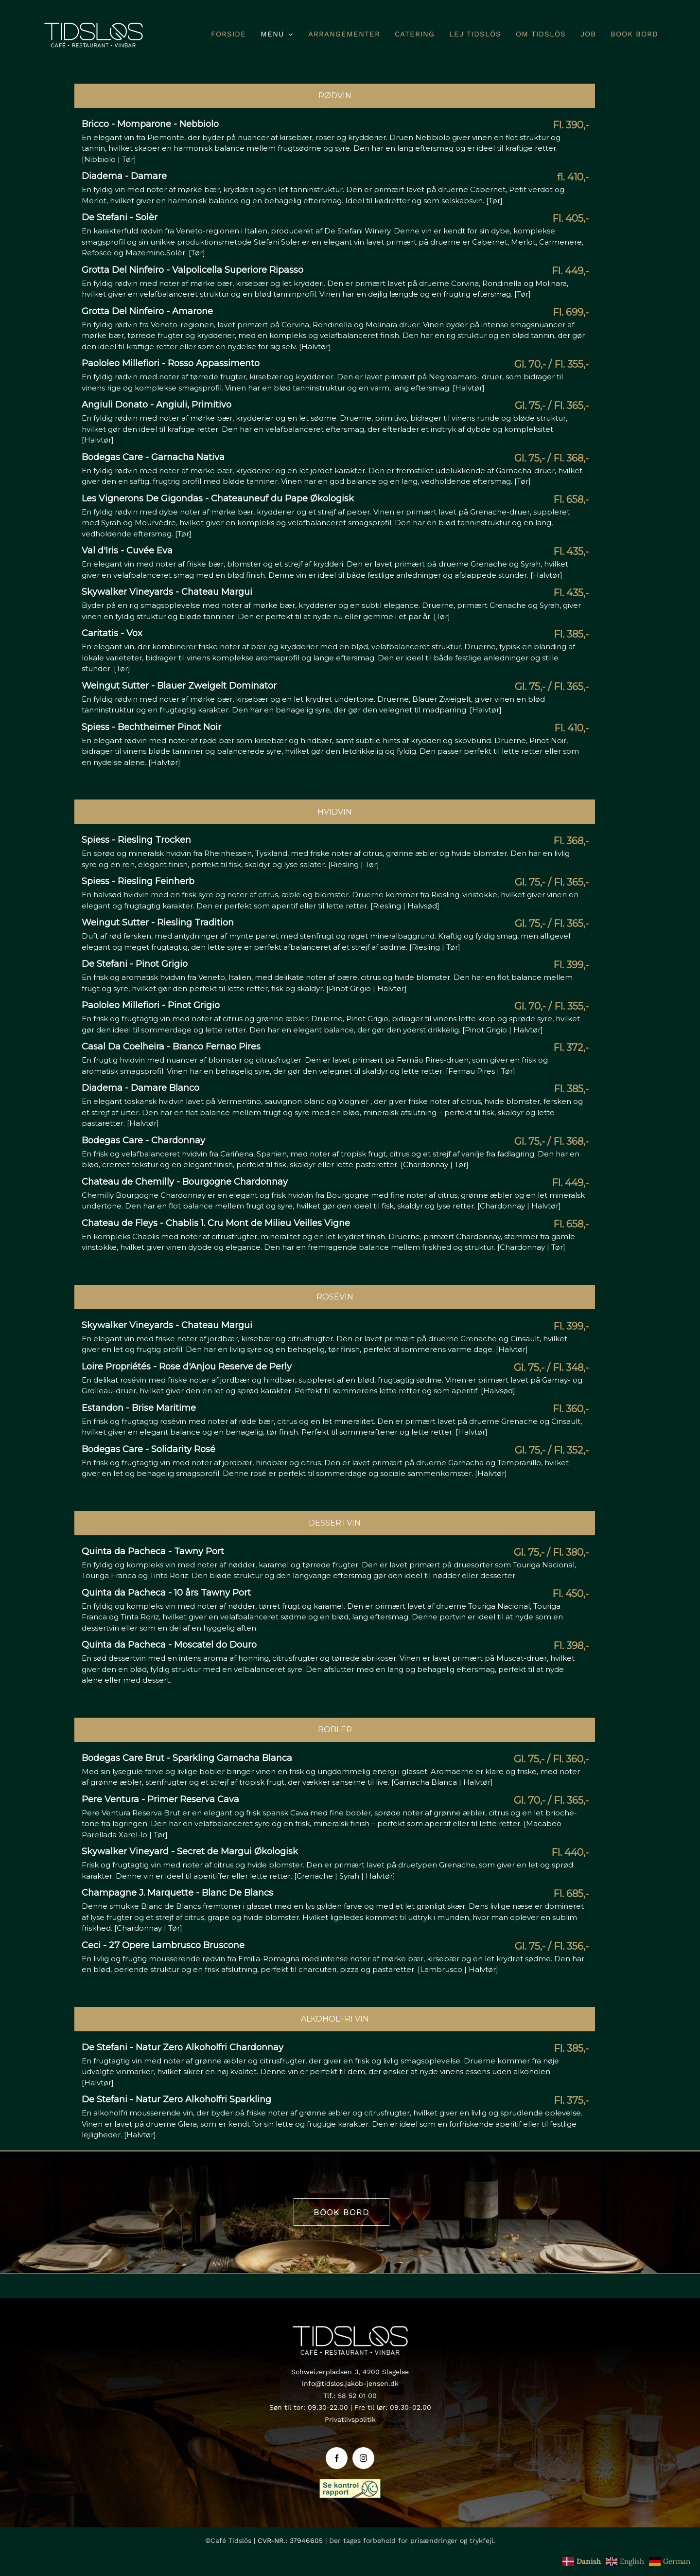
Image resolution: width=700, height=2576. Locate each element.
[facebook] (337, 2458)
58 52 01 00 (357, 2395)
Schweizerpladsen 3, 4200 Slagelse (350, 2372)
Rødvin (334, 95)
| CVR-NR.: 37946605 (288, 2540)
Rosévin (334, 1296)
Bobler (335, 1729)
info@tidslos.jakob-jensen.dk (350, 2383)
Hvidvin (334, 812)
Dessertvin (335, 1523)
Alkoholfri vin (335, 2019)
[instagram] (363, 2458)
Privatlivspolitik (350, 2419)
